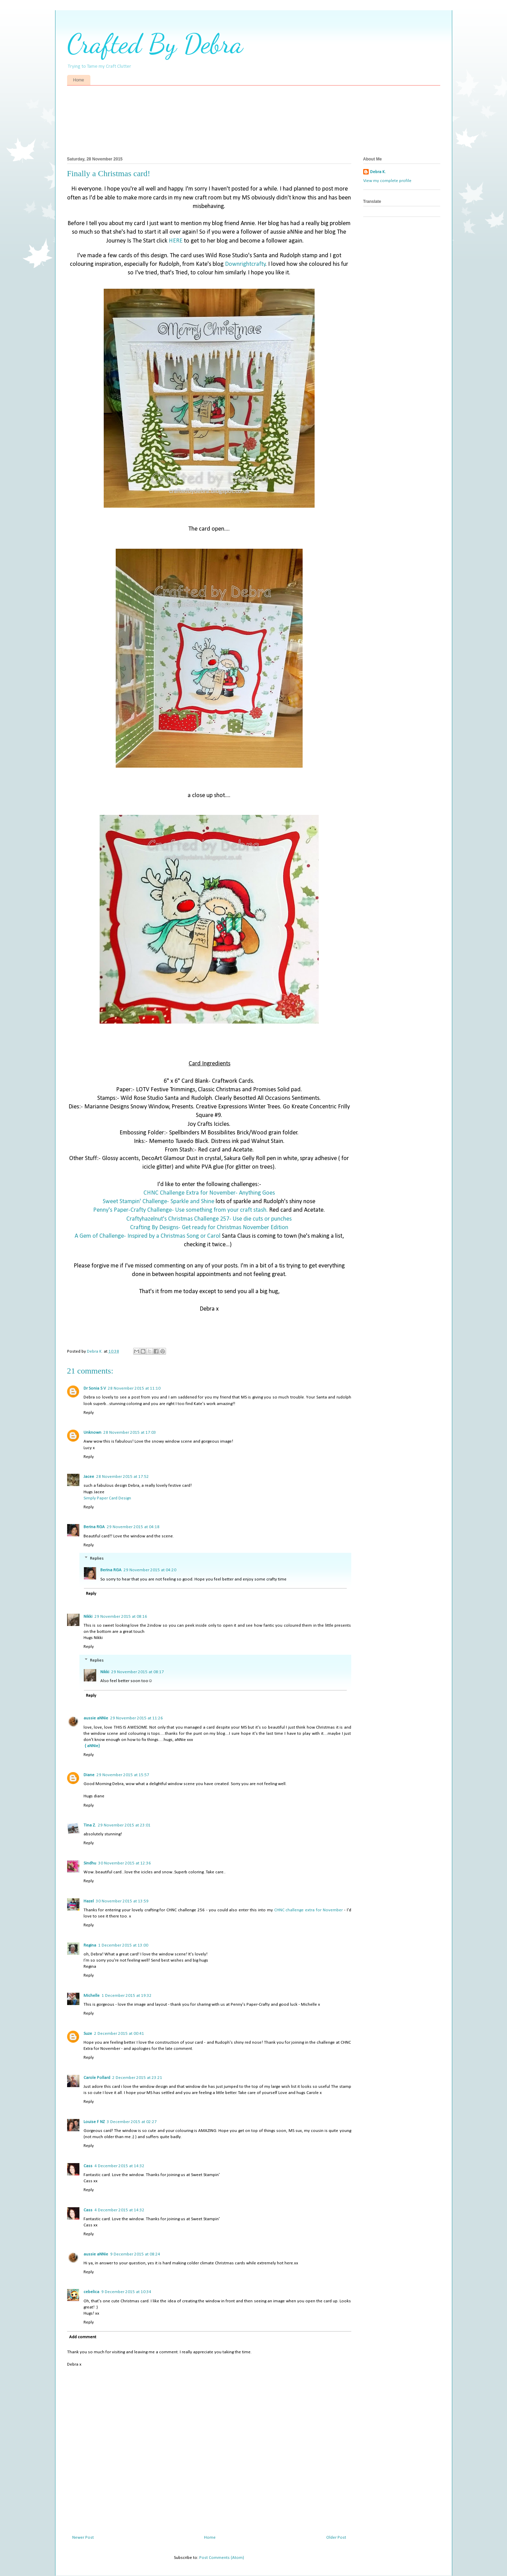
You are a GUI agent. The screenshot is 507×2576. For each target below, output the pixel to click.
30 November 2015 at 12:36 (124, 1863)
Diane (89, 1775)
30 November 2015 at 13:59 (122, 1901)
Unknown (92, 1432)
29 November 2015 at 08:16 (120, 1616)
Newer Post (83, 2537)
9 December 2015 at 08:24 (135, 2254)
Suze (88, 2033)
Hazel (89, 1901)
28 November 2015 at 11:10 (134, 1388)
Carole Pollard (97, 2078)
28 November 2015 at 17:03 (129, 1432)
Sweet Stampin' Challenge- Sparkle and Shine (158, 1201)
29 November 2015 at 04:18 (133, 1527)
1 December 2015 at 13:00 (123, 1945)
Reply (89, 1412)
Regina (90, 1945)
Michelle (92, 1995)
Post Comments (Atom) (221, 2557)
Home (78, 80)
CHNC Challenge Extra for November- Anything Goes (209, 1193)
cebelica (91, 2292)
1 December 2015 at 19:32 (127, 1995)
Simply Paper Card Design (107, 1498)
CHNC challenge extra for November (308, 1910)
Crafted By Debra (155, 43)
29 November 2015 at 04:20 (150, 1570)
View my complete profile (387, 181)
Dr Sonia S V (95, 1388)
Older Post (336, 2537)
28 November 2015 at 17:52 (122, 1476)
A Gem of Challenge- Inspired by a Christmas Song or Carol (147, 1236)
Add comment (82, 2337)
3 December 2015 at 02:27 (132, 2122)
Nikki (88, 1616)
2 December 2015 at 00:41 (119, 2033)
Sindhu (90, 1863)
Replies (97, 1558)
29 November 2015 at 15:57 (123, 1775)
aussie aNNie (96, 1718)
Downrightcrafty (245, 264)
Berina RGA (94, 1527)
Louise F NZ (94, 2122)
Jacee (89, 1476)
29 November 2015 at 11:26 (136, 1718)
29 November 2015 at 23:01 (124, 1825)
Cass (88, 2166)
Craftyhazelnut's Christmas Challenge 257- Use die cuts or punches (209, 1219)
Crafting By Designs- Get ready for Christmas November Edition (209, 1227)
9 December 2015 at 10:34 (126, 2292)
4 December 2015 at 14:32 (119, 2166)
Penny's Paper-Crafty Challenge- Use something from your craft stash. (180, 1210)
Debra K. (378, 172)
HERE (175, 241)
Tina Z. (90, 1825)
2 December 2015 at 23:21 (137, 2078)
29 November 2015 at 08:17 (137, 1672)
